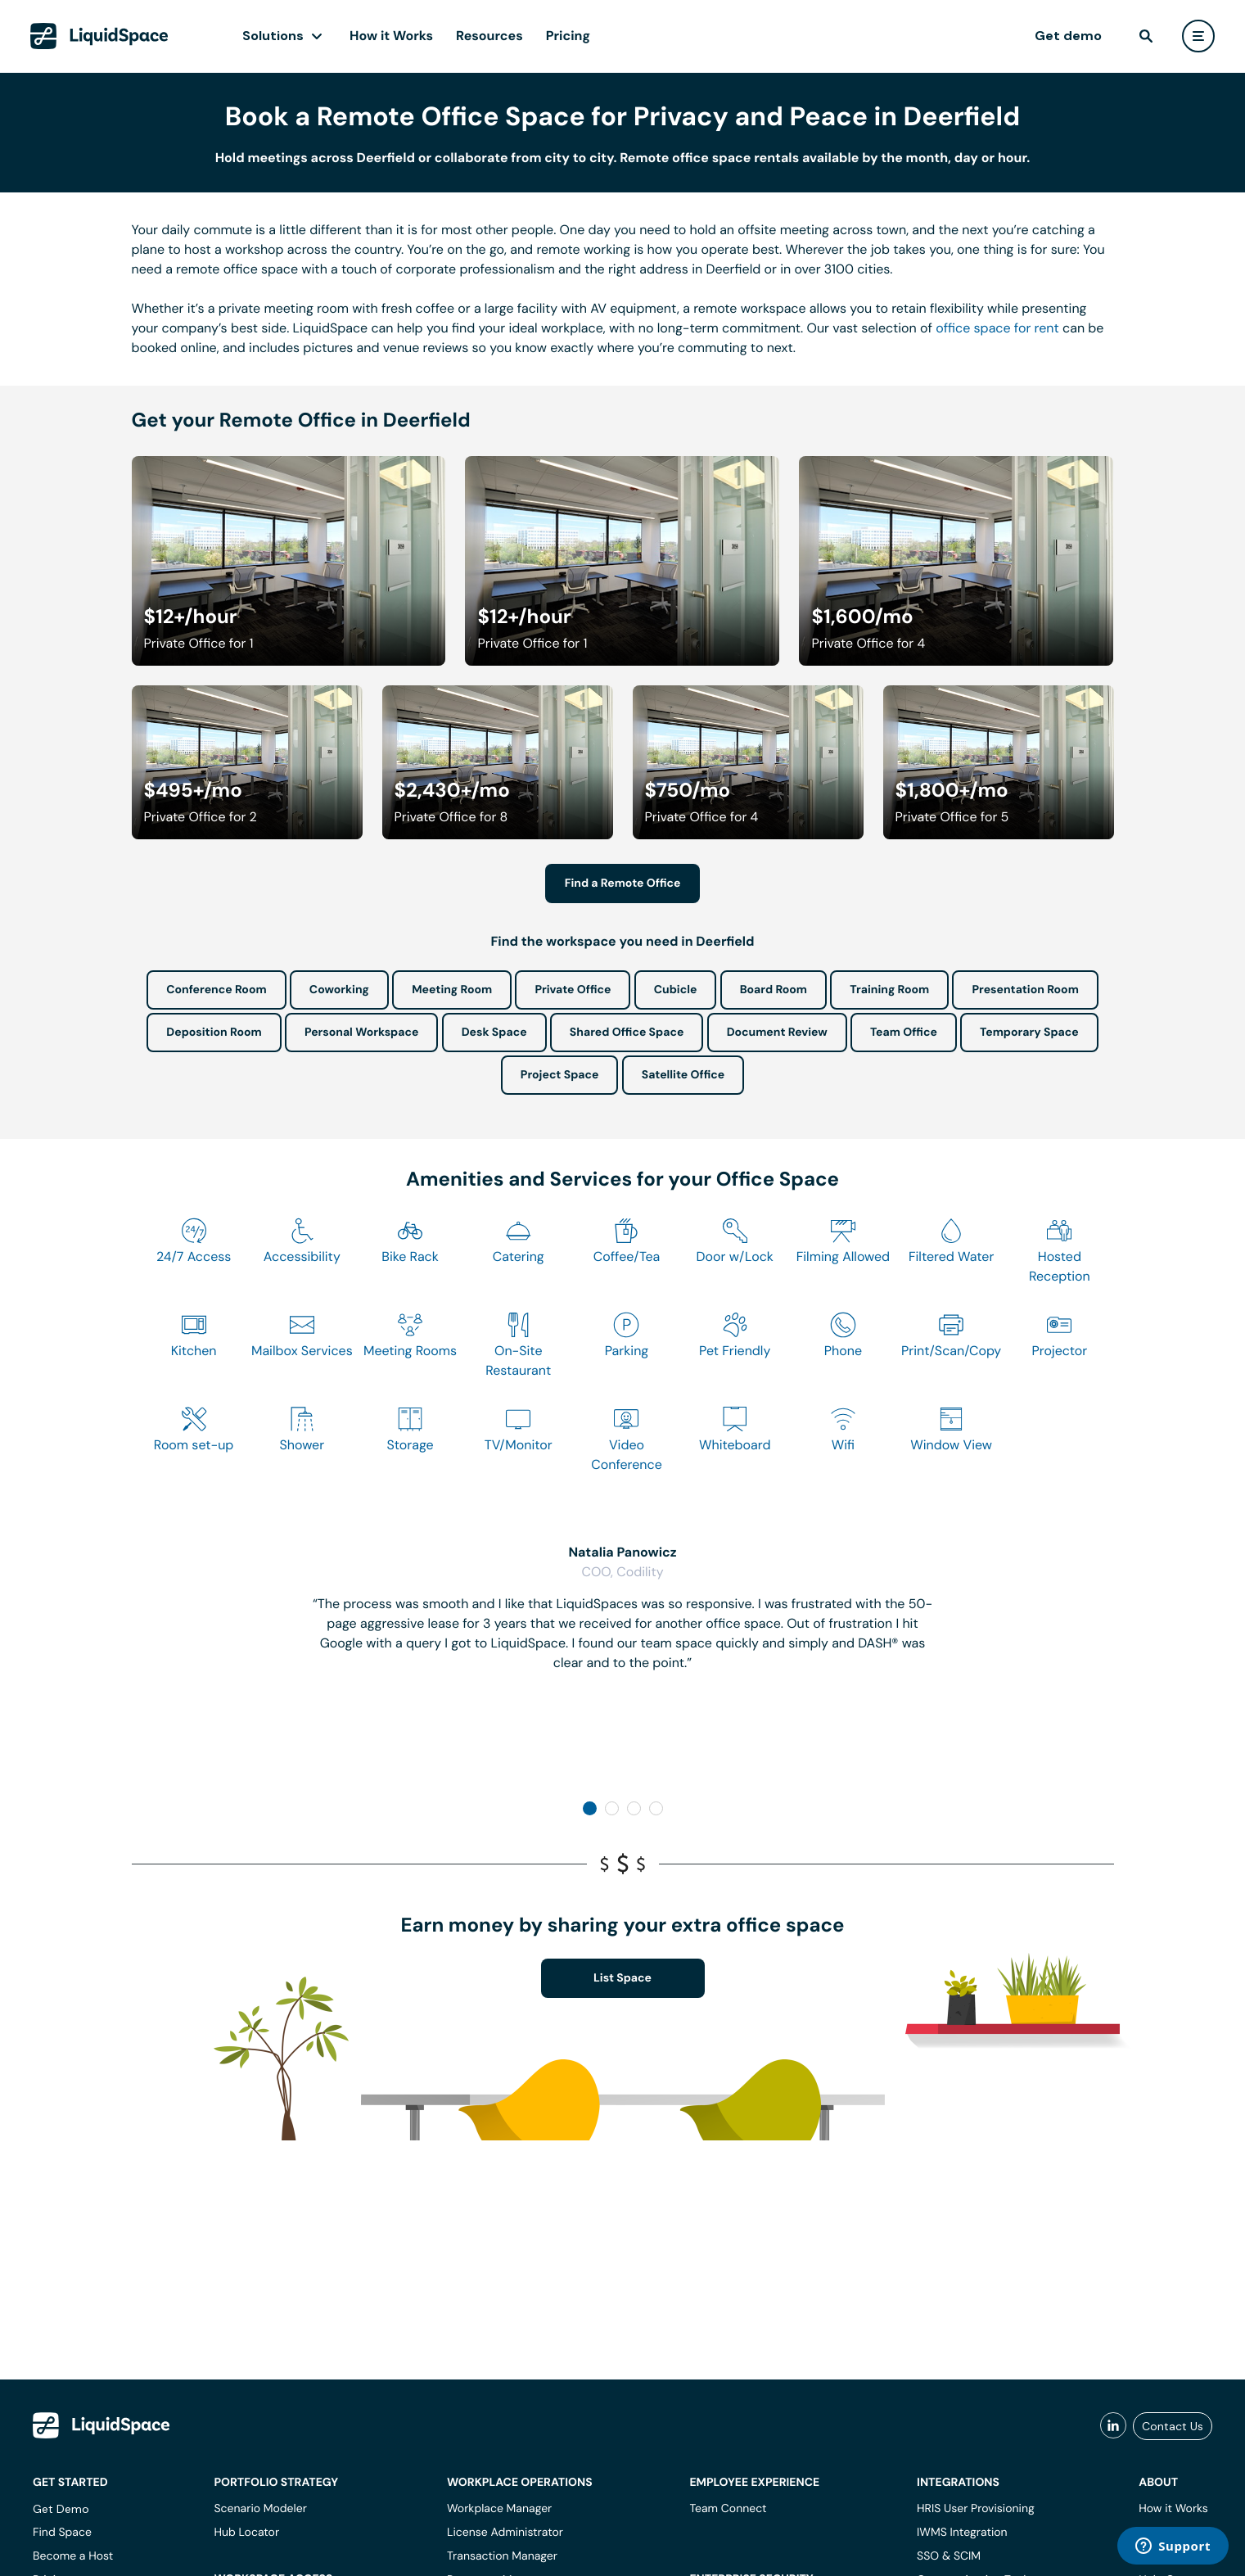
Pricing (568, 35)
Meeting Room (452, 990)
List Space (622, 1978)
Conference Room (216, 990)
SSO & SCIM (949, 2556)
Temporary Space (1029, 1032)
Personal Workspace (361, 1032)
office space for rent (997, 328)
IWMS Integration (962, 2532)
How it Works (391, 35)
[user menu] (1198, 36)
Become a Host (73, 2556)
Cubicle (675, 990)
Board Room (773, 990)
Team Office (903, 1032)
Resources (489, 35)
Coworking (339, 990)
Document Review (777, 1032)
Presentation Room (1025, 990)
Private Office (573, 990)
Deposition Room (213, 1032)
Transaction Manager (502, 2556)
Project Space (560, 1075)
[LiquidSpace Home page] (99, 36)
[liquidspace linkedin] (1113, 2426)
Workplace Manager (499, 2508)
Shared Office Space (627, 1032)
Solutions (273, 35)
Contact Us (1172, 2426)
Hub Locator (246, 2532)
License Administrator (505, 2532)
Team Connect (727, 2508)
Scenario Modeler (260, 2508)
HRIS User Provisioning (976, 2508)
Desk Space (494, 1032)
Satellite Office (683, 1075)
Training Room (889, 990)
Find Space (62, 2532)
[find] (1146, 36)
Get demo (1068, 35)
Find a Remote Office (623, 883)
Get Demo (61, 2508)
